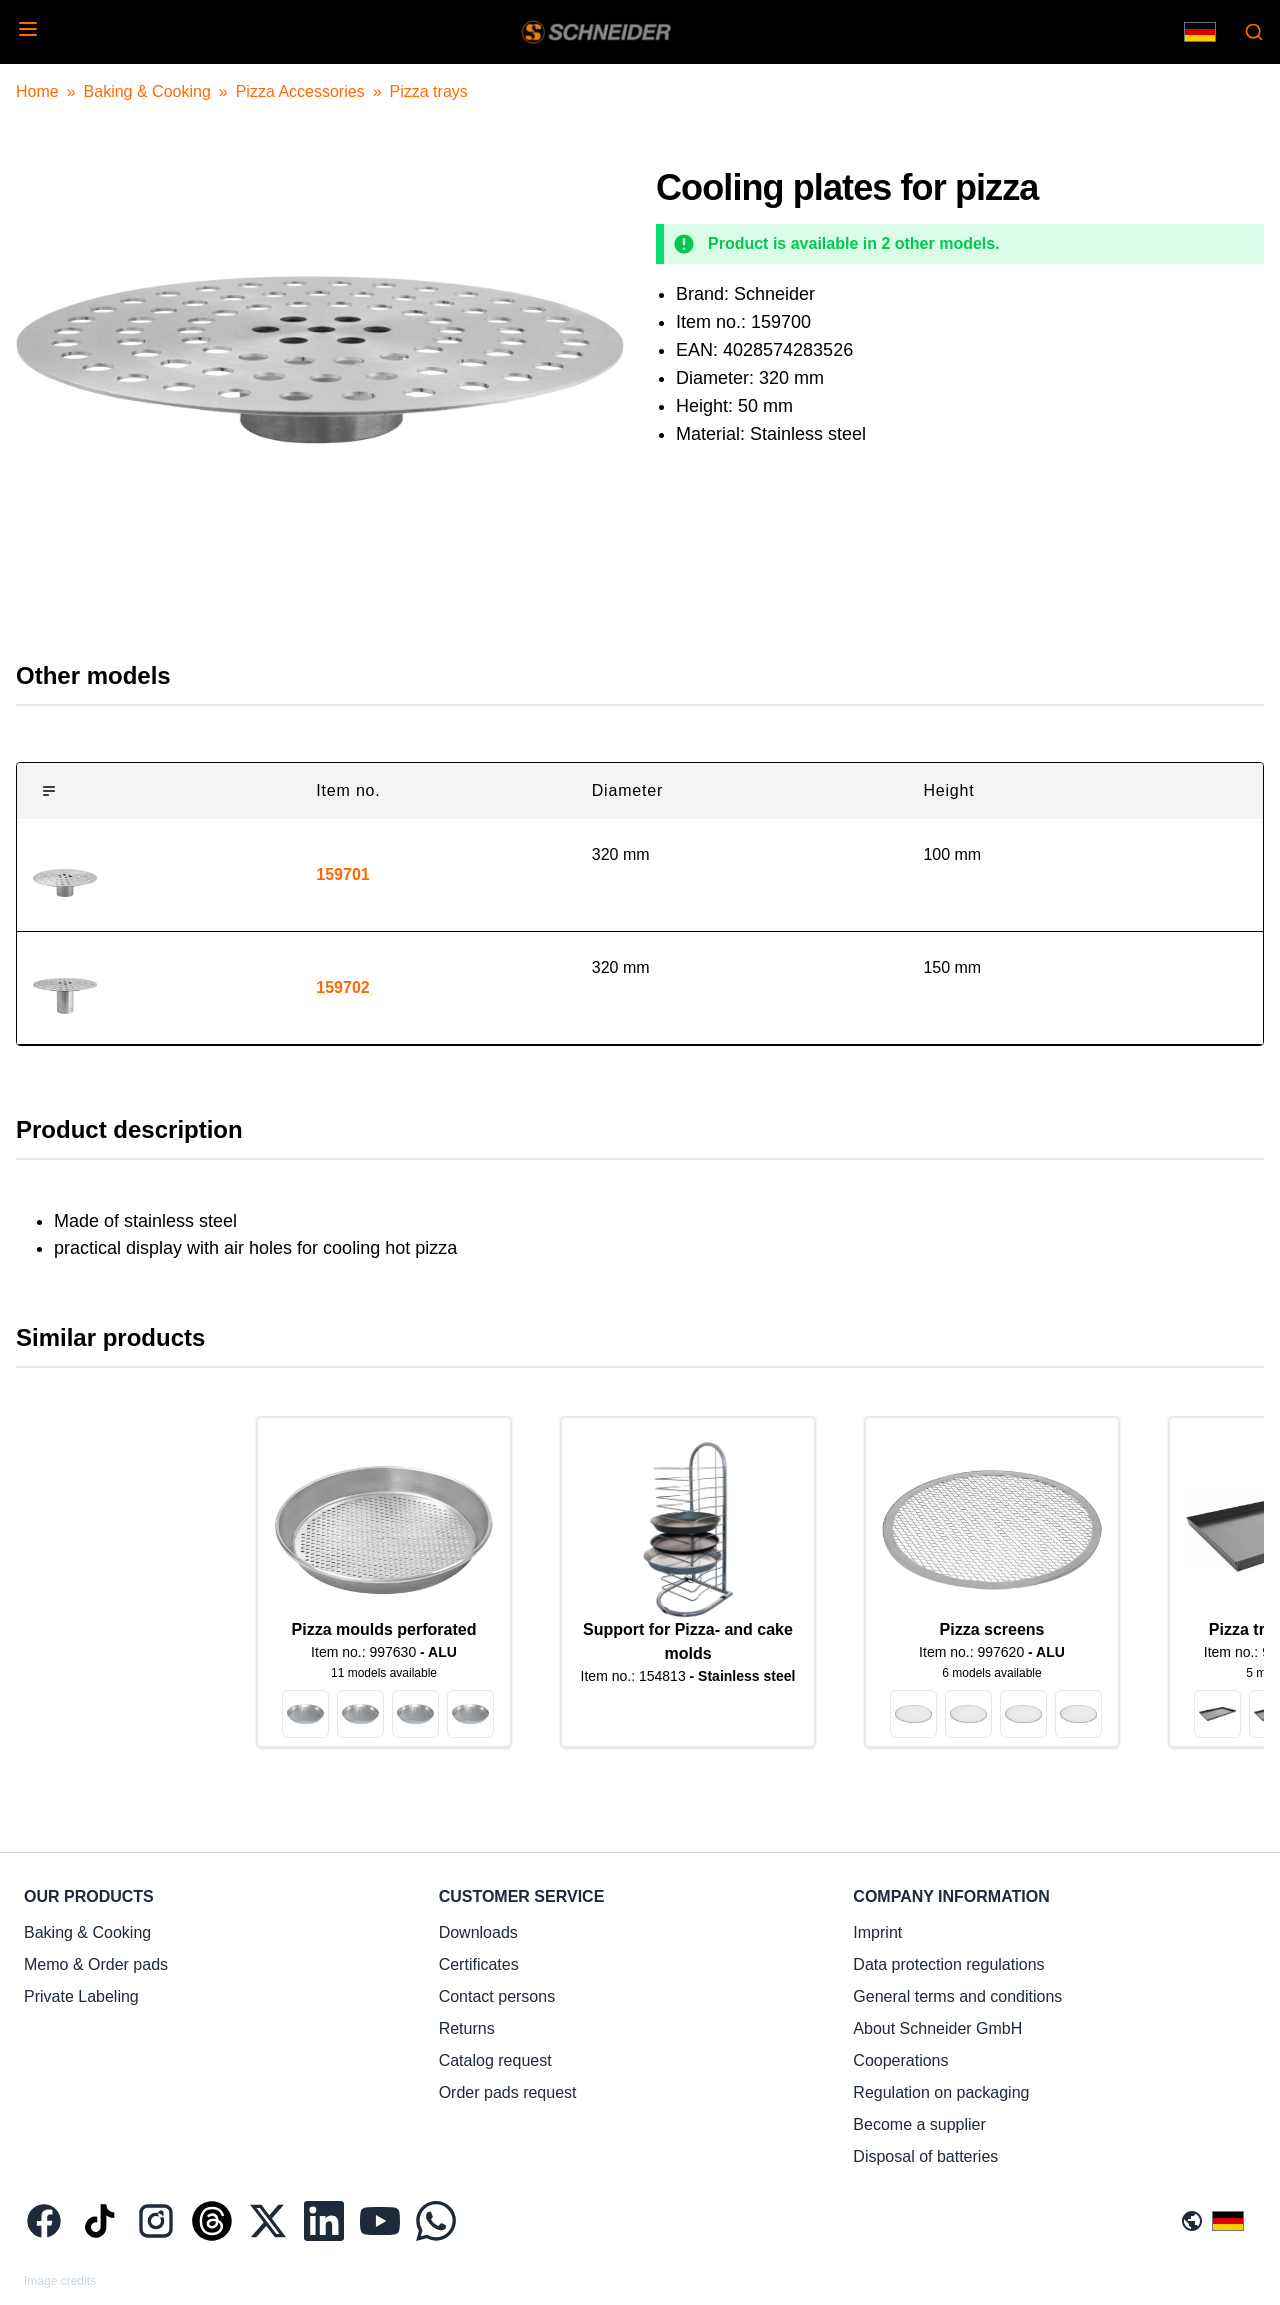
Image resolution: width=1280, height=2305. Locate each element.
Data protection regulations (948, 1964)
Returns (467, 2028)
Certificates (479, 1964)
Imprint (877, 1932)
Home (37, 91)
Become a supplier (919, 2124)
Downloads (478, 1932)
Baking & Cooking (147, 91)
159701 (342, 874)
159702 (342, 987)
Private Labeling (81, 1996)
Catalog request (495, 2060)
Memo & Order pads (96, 1964)
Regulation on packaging (941, 2092)
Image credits (60, 2281)
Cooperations (900, 2060)
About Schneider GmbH (937, 2028)
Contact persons (497, 1996)
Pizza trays (429, 91)
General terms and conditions (957, 1996)
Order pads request (508, 2092)
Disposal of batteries (925, 2156)
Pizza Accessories (300, 91)
